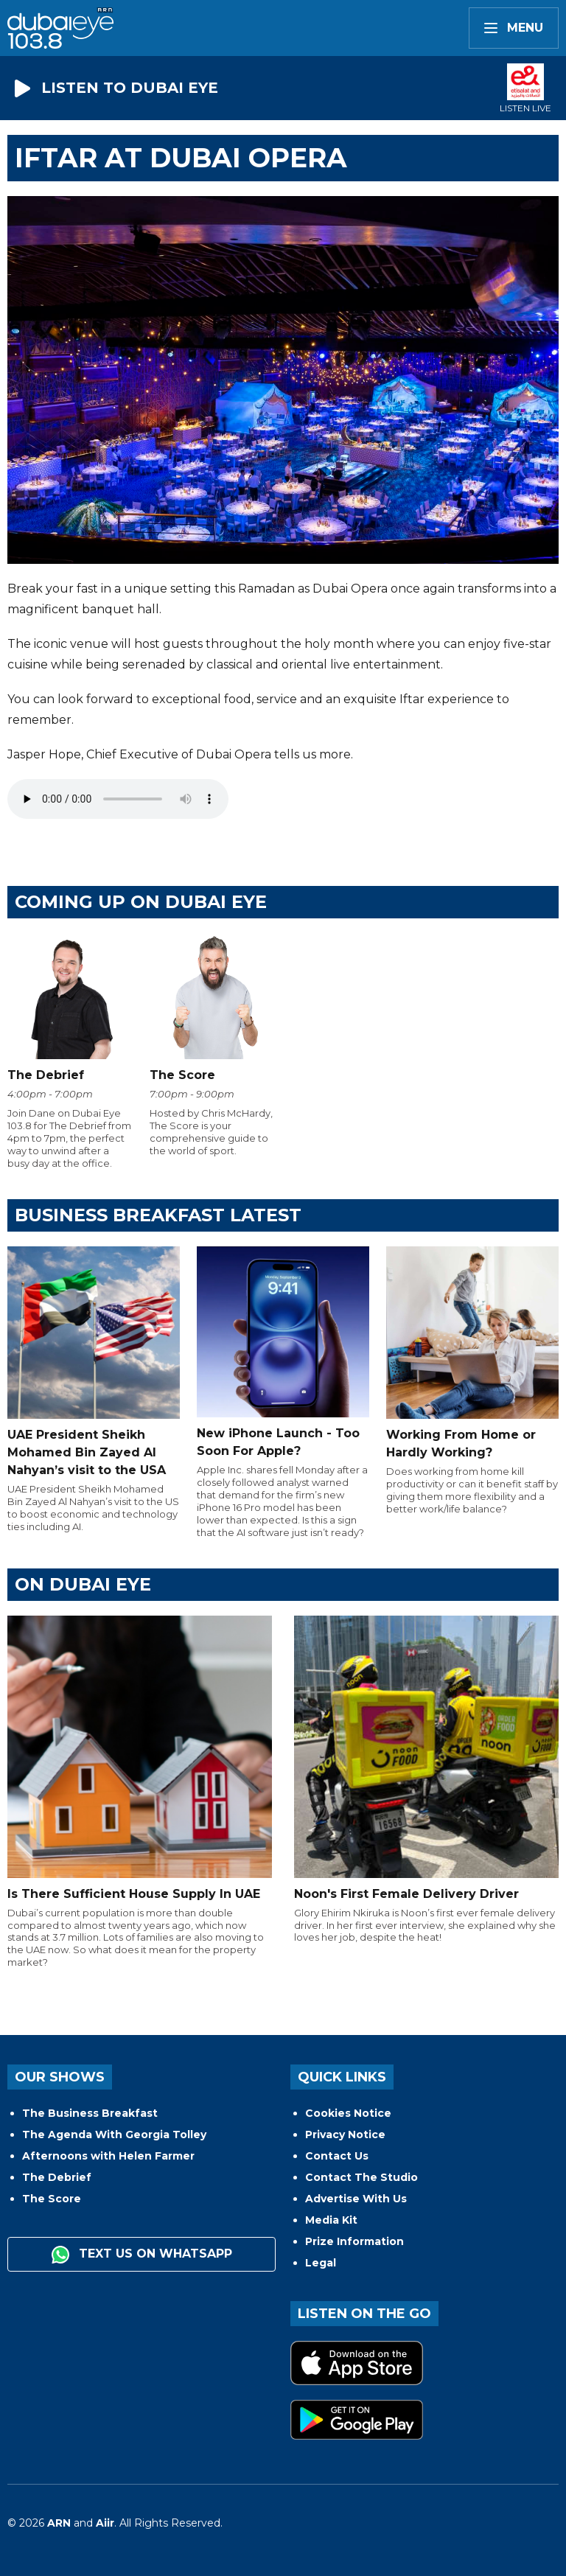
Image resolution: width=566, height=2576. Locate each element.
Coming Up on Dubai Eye (141, 901)
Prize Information (354, 2241)
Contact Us (336, 2156)
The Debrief (56, 2177)
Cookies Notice (348, 2113)
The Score (51, 2198)
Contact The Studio (361, 2177)
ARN (59, 2523)
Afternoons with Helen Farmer (108, 2156)
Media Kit (331, 2220)
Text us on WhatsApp (142, 2254)
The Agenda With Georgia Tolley (114, 2134)
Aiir (105, 2523)
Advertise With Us (356, 2198)
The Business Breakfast (90, 2113)
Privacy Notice (345, 2134)
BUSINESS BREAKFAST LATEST (158, 1215)
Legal (320, 2262)
